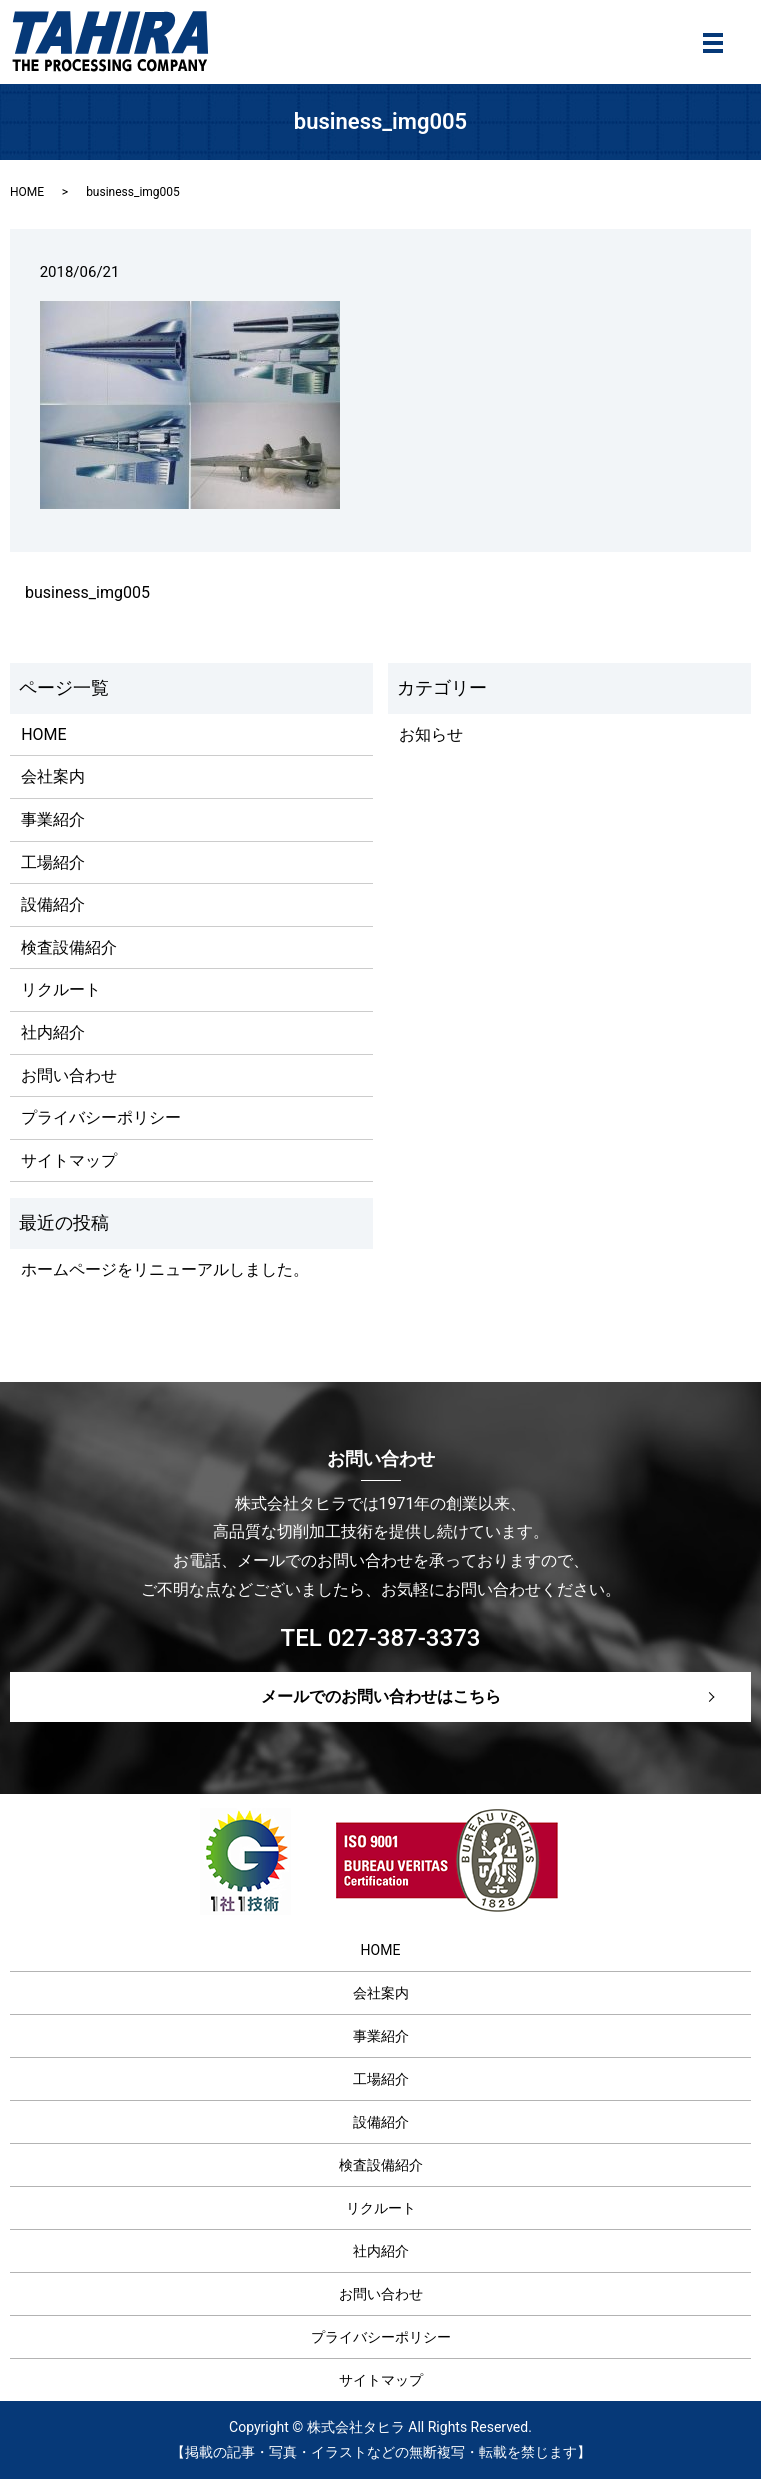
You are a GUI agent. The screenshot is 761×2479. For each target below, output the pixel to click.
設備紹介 (53, 904)
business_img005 (87, 592)
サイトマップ (69, 1160)
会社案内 (53, 776)
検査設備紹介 (69, 947)
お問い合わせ (69, 1075)
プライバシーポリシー (101, 1117)
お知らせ (431, 734)
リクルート (61, 989)
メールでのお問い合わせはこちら (381, 1696)
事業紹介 (53, 819)
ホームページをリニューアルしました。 (165, 1269)
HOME (27, 192)
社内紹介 (53, 1032)
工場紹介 (53, 862)
